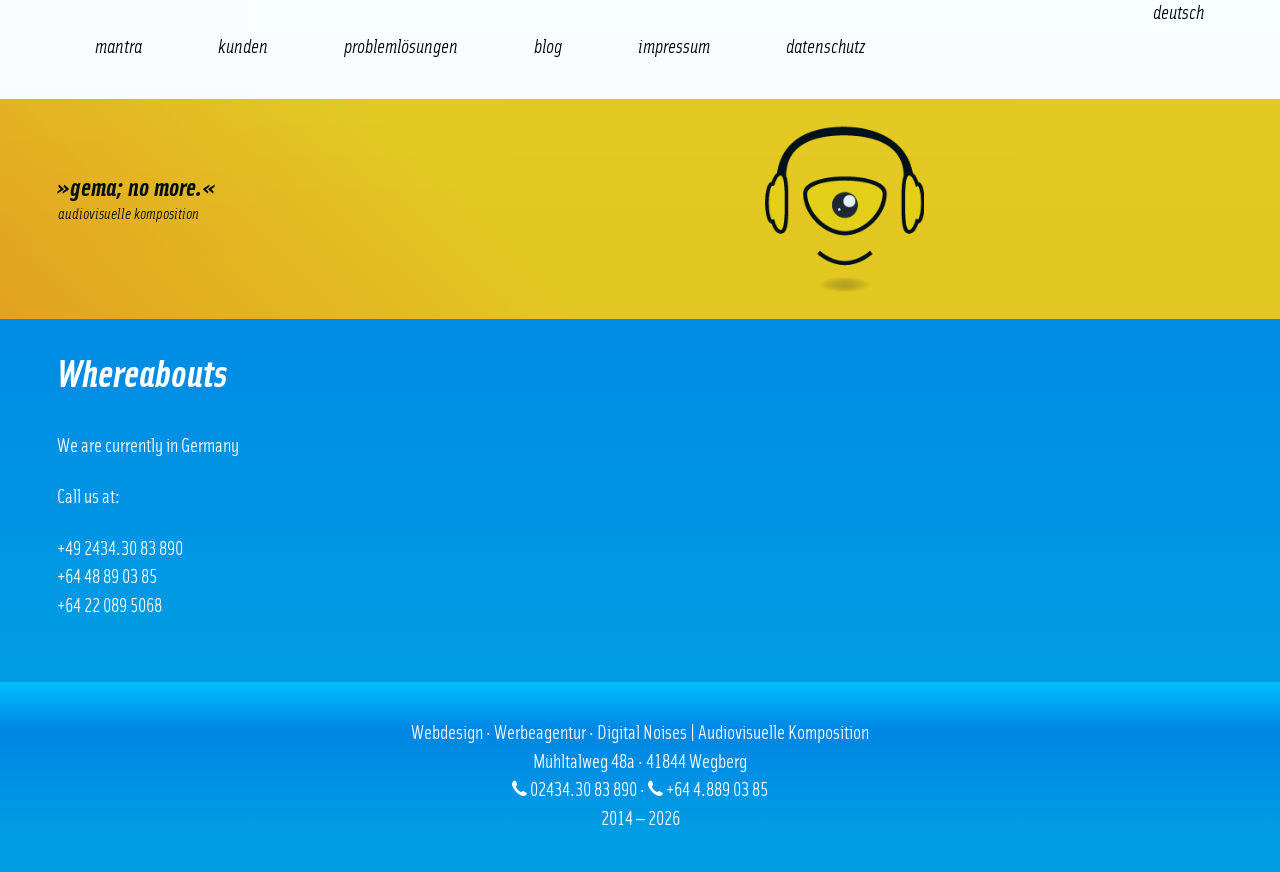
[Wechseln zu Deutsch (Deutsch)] (1178, 13)
